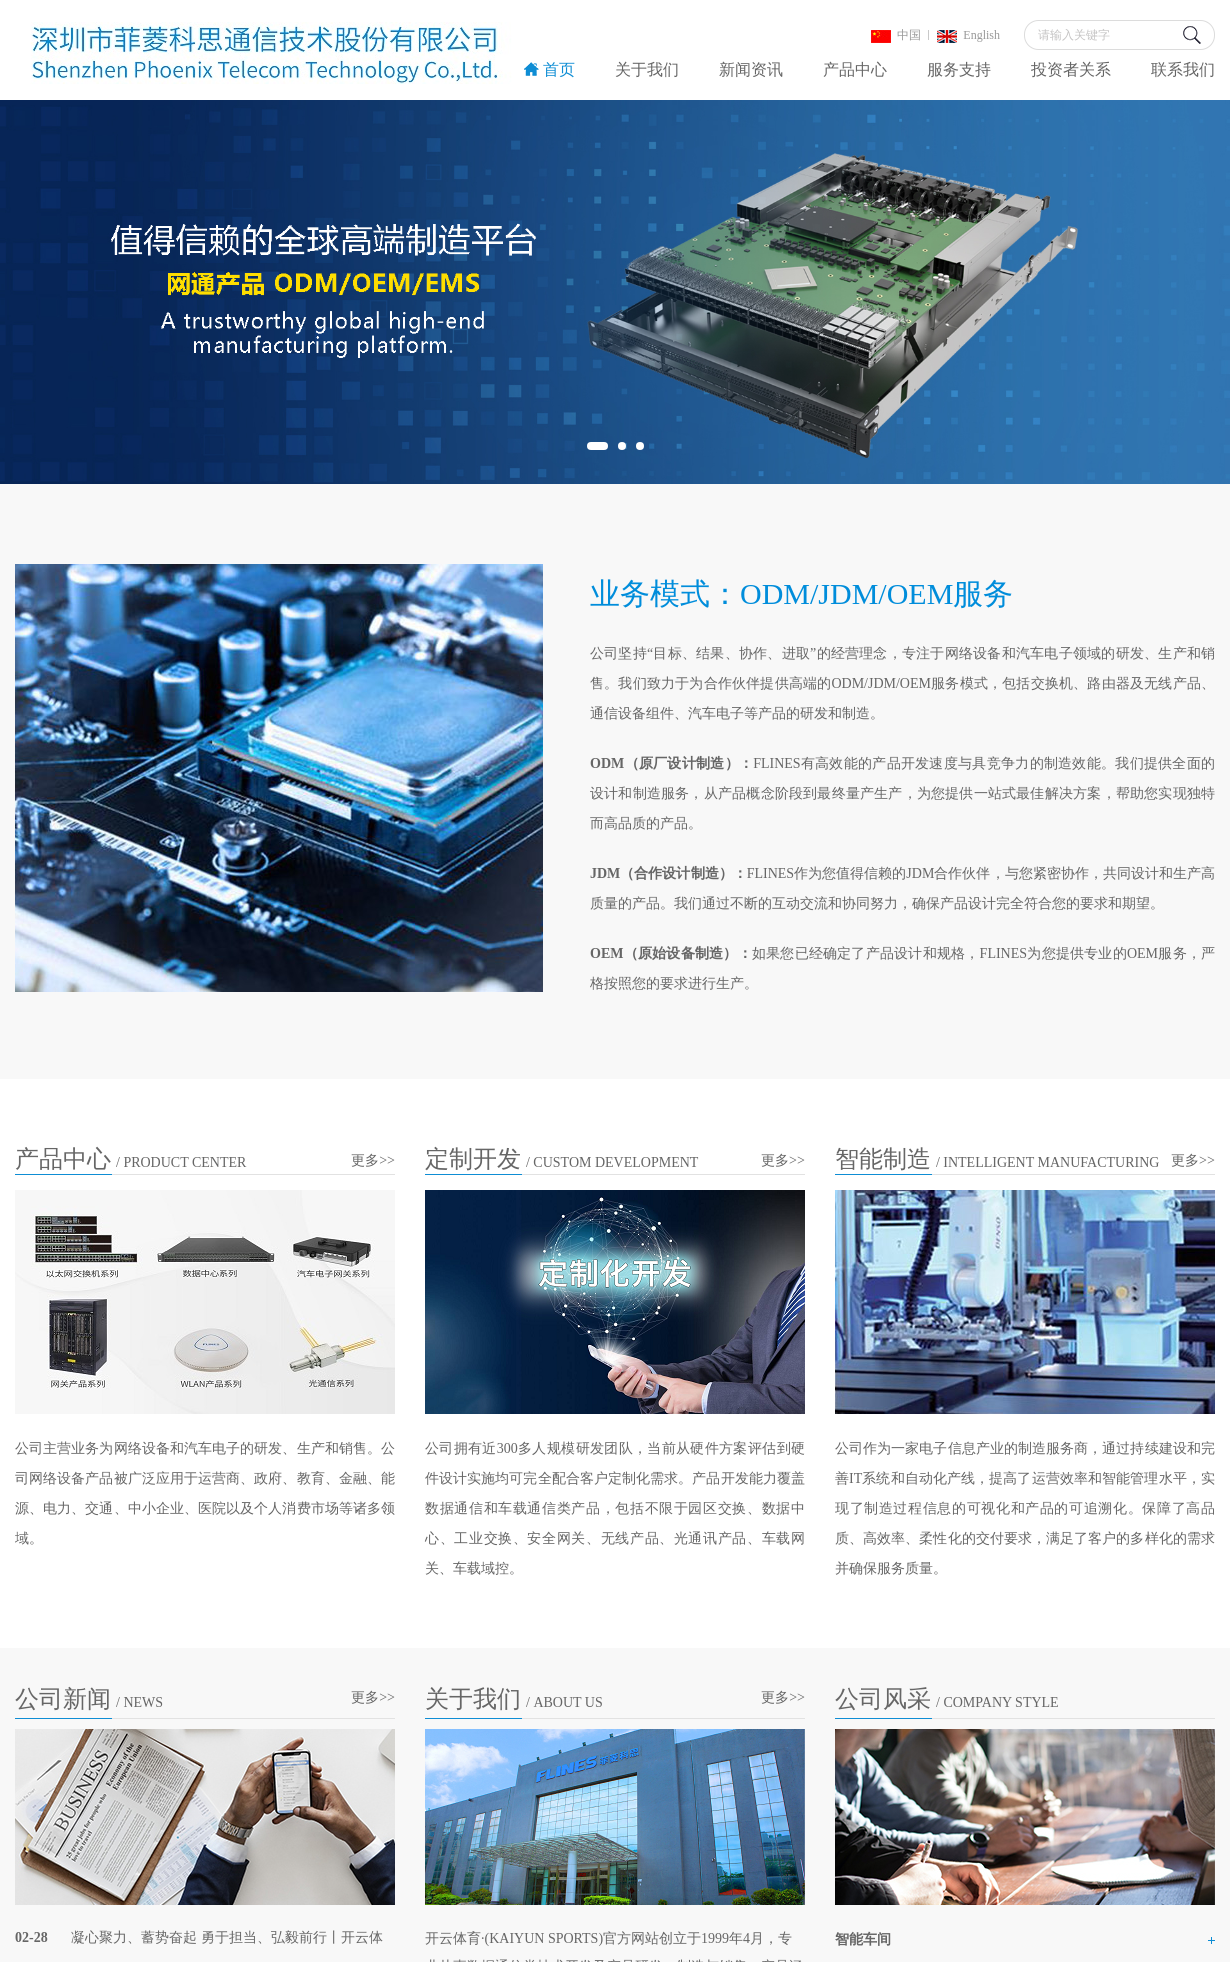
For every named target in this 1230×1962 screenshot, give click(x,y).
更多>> (373, 1160)
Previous (53, 292)
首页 (549, 69)
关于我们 (647, 69)
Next (1177, 292)
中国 (896, 35)
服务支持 (959, 69)
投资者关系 (1071, 69)
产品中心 (855, 69)
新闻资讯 (751, 69)
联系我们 (1183, 69)
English (968, 35)
